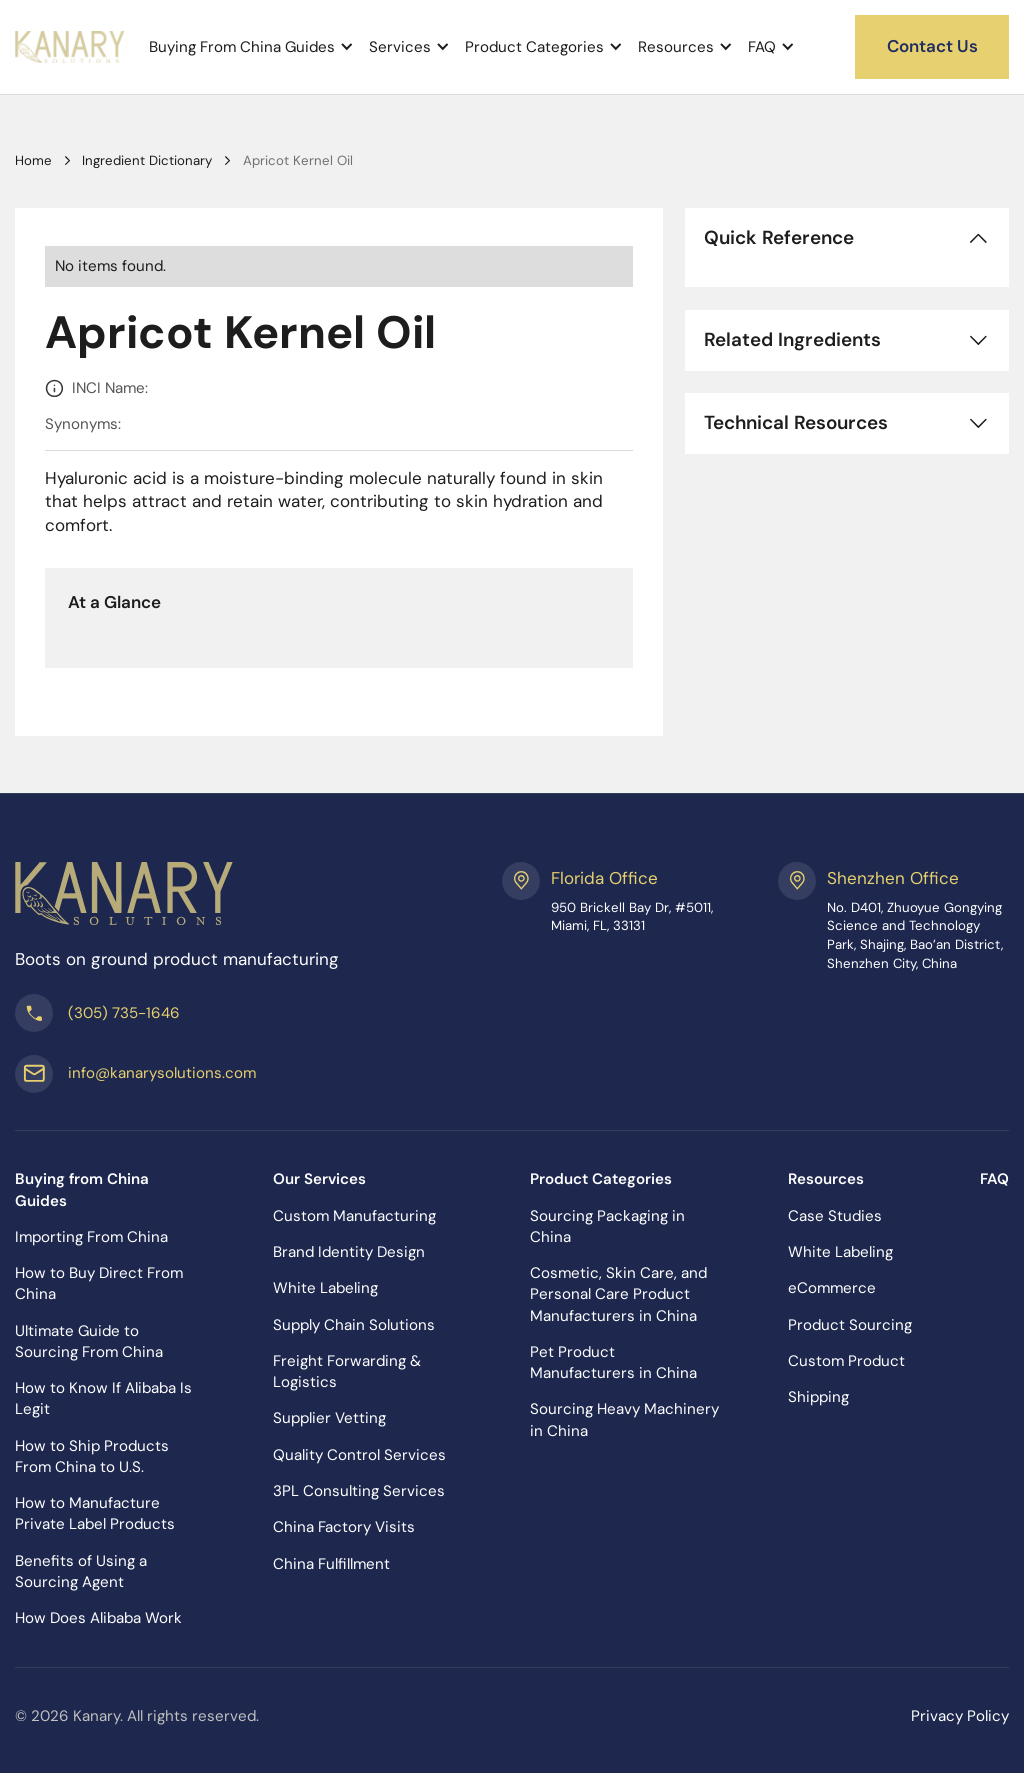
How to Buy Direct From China (99, 1283)
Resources (676, 47)
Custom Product (846, 1361)
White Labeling (325, 1288)
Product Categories (534, 47)
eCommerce (832, 1288)
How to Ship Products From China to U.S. (92, 1456)
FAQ (762, 47)
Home (33, 160)
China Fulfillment (331, 1564)
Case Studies (835, 1216)
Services (400, 47)
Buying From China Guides (242, 47)
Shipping (818, 1397)
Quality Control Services (359, 1455)
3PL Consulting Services (359, 1491)
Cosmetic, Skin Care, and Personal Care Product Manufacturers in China (618, 1294)
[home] (71, 47)
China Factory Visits (344, 1527)
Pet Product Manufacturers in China (613, 1362)
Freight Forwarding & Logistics (347, 1371)
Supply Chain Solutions (354, 1325)
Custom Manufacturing (354, 1216)
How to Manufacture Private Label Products (95, 1513)
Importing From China (91, 1237)
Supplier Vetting (329, 1418)
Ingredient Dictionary (147, 160)
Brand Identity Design (349, 1252)
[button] (251, 47)
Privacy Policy (960, 1716)
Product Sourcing (850, 1325)
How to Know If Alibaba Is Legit (103, 1398)
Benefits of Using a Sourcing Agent (81, 1571)
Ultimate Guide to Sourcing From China (89, 1341)
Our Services (319, 1179)
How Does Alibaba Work (98, 1618)
